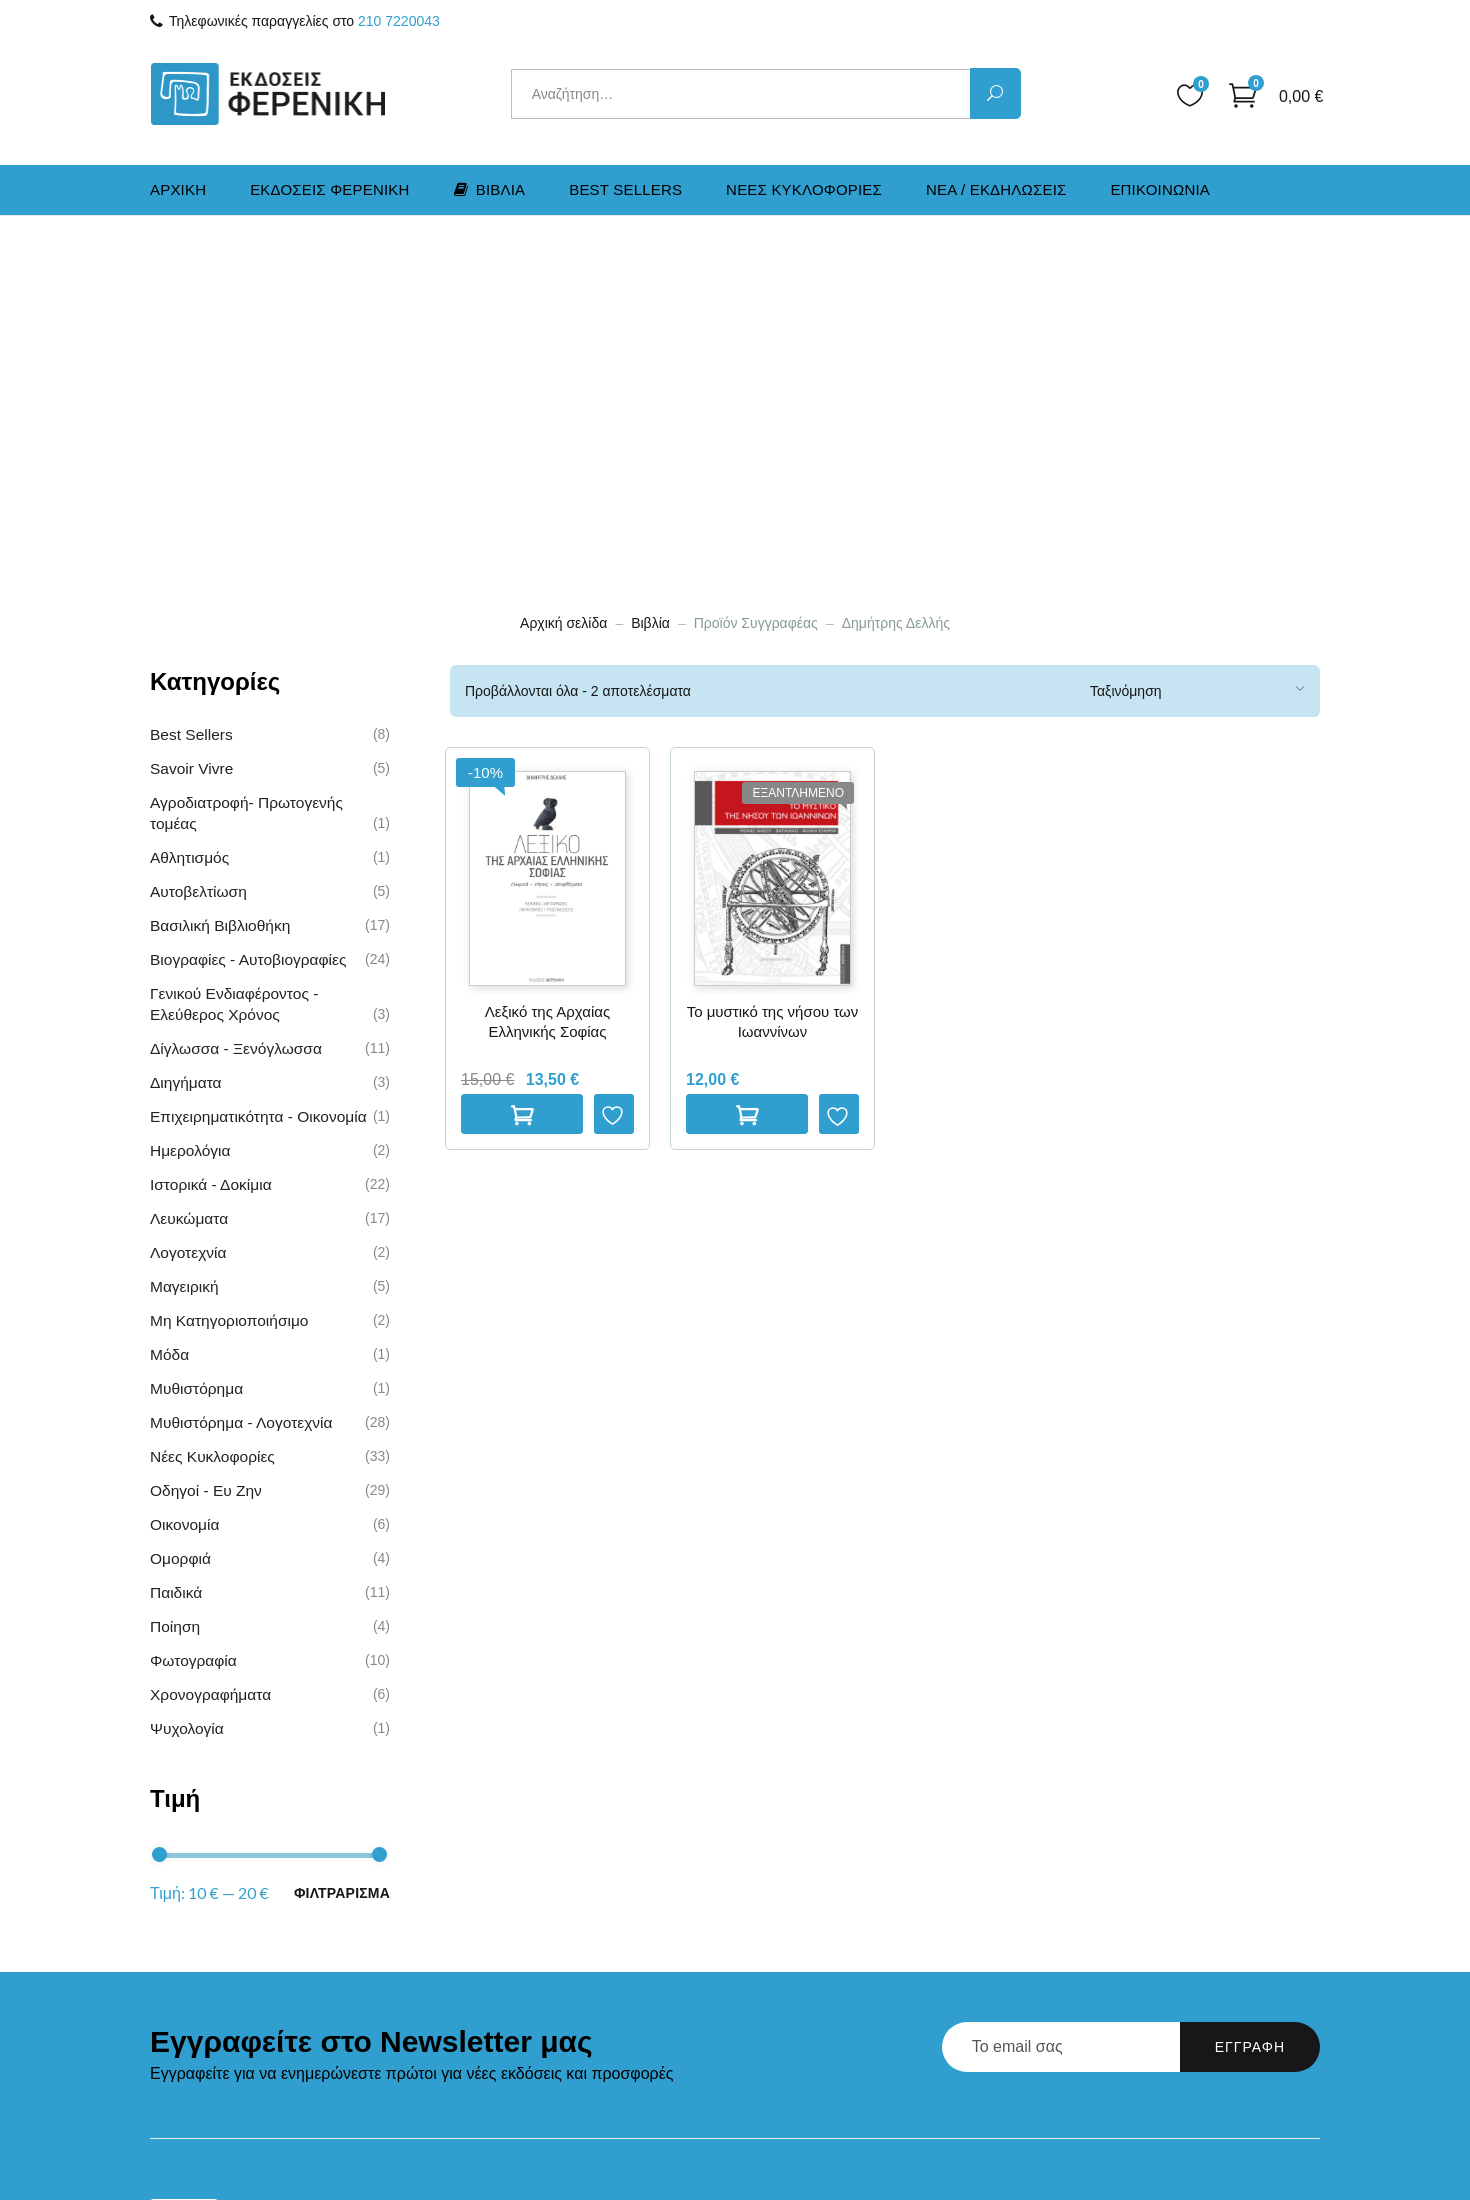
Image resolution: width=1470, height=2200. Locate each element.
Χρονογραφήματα (210, 1338)
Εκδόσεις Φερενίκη (568, 1889)
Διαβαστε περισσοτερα (747, 759)
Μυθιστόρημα (196, 1032)
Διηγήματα (186, 726)
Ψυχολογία (187, 1372)
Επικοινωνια (1160, 189)
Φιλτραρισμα (342, 1536)
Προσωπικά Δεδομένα (836, 2049)
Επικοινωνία (544, 1989)
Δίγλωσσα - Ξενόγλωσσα (236, 692)
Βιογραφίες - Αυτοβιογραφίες (248, 603)
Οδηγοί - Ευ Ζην (206, 1134)
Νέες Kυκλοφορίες (212, 1100)
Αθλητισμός (189, 501)
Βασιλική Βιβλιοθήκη (220, 569)
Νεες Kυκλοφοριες (804, 189)
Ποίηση (175, 1270)
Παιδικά (176, 1236)
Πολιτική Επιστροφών (834, 1949)
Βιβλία (650, 267)
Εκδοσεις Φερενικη (330, 189)
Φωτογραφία (193, 1304)
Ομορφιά (180, 1202)
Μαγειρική (184, 930)
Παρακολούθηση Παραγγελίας (864, 1982)
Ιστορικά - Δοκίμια (211, 828)
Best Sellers (625, 189)
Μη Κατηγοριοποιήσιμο (229, 964)
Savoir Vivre (191, 412)
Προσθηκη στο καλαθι (522, 758)
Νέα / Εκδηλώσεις (564, 1956)
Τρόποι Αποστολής (825, 1915)
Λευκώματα (189, 862)
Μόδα (169, 998)
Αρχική (525, 1856)
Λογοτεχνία (188, 896)
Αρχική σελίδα (563, 267)
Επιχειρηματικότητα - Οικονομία (258, 760)
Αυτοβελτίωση (198, 535)
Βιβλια (490, 189)
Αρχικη (178, 189)
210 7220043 (399, 21)
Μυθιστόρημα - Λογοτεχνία (241, 1066)
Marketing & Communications (1178, 2128)
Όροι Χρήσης (805, 2016)
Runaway (1266, 2158)
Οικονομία (184, 1168)
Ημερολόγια (190, 794)
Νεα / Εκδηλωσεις (996, 189)
